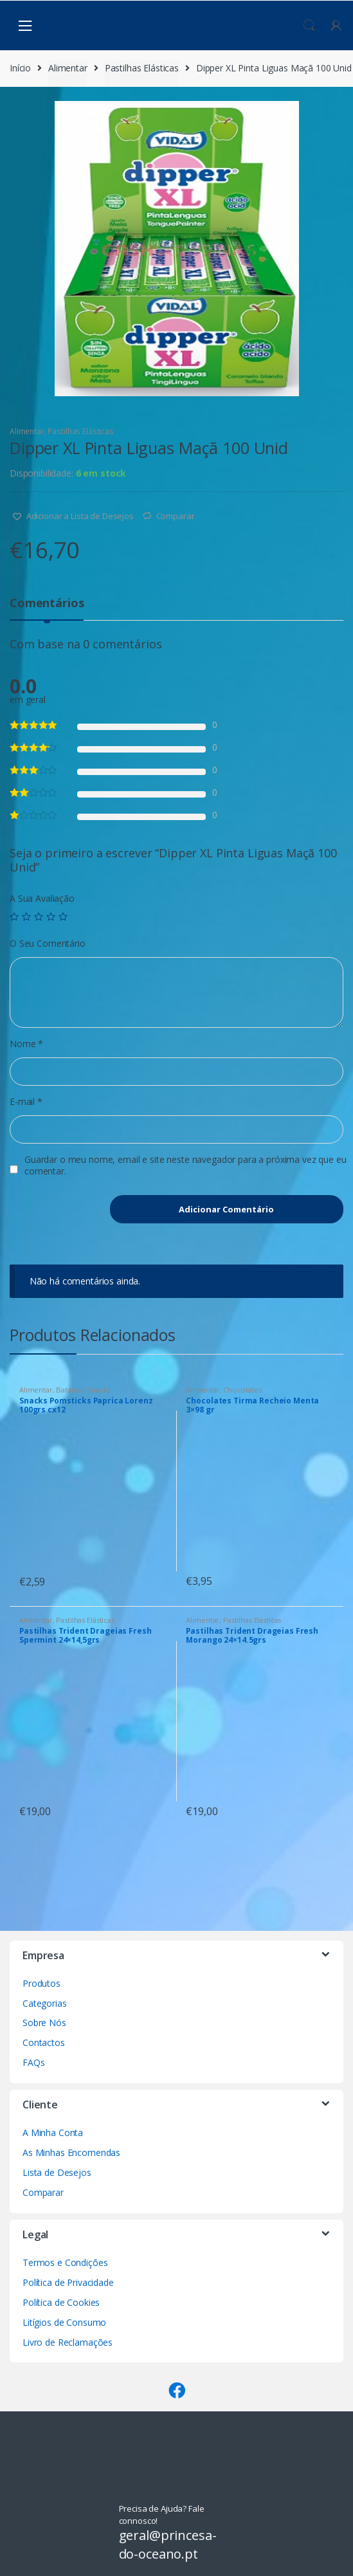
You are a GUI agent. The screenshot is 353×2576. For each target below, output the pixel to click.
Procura (309, 26)
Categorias (45, 2003)
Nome (26, 1044)
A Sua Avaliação (42, 898)
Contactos (44, 2042)
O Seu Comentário (48, 943)
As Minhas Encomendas (71, 2152)
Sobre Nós (44, 2022)
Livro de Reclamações (68, 2342)
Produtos (41, 1983)
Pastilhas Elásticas (142, 68)
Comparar (175, 516)
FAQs (33, 2062)
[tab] (47, 608)
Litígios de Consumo (64, 2322)
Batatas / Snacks (83, 1389)
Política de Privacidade (68, 2282)
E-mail (26, 1102)
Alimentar (67, 68)
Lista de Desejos (57, 2172)
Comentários (47, 603)
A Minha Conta (53, 2132)
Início (20, 68)
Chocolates (242, 1389)
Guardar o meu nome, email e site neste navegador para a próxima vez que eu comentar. (185, 1165)
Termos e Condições (65, 2262)
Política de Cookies (61, 2302)
